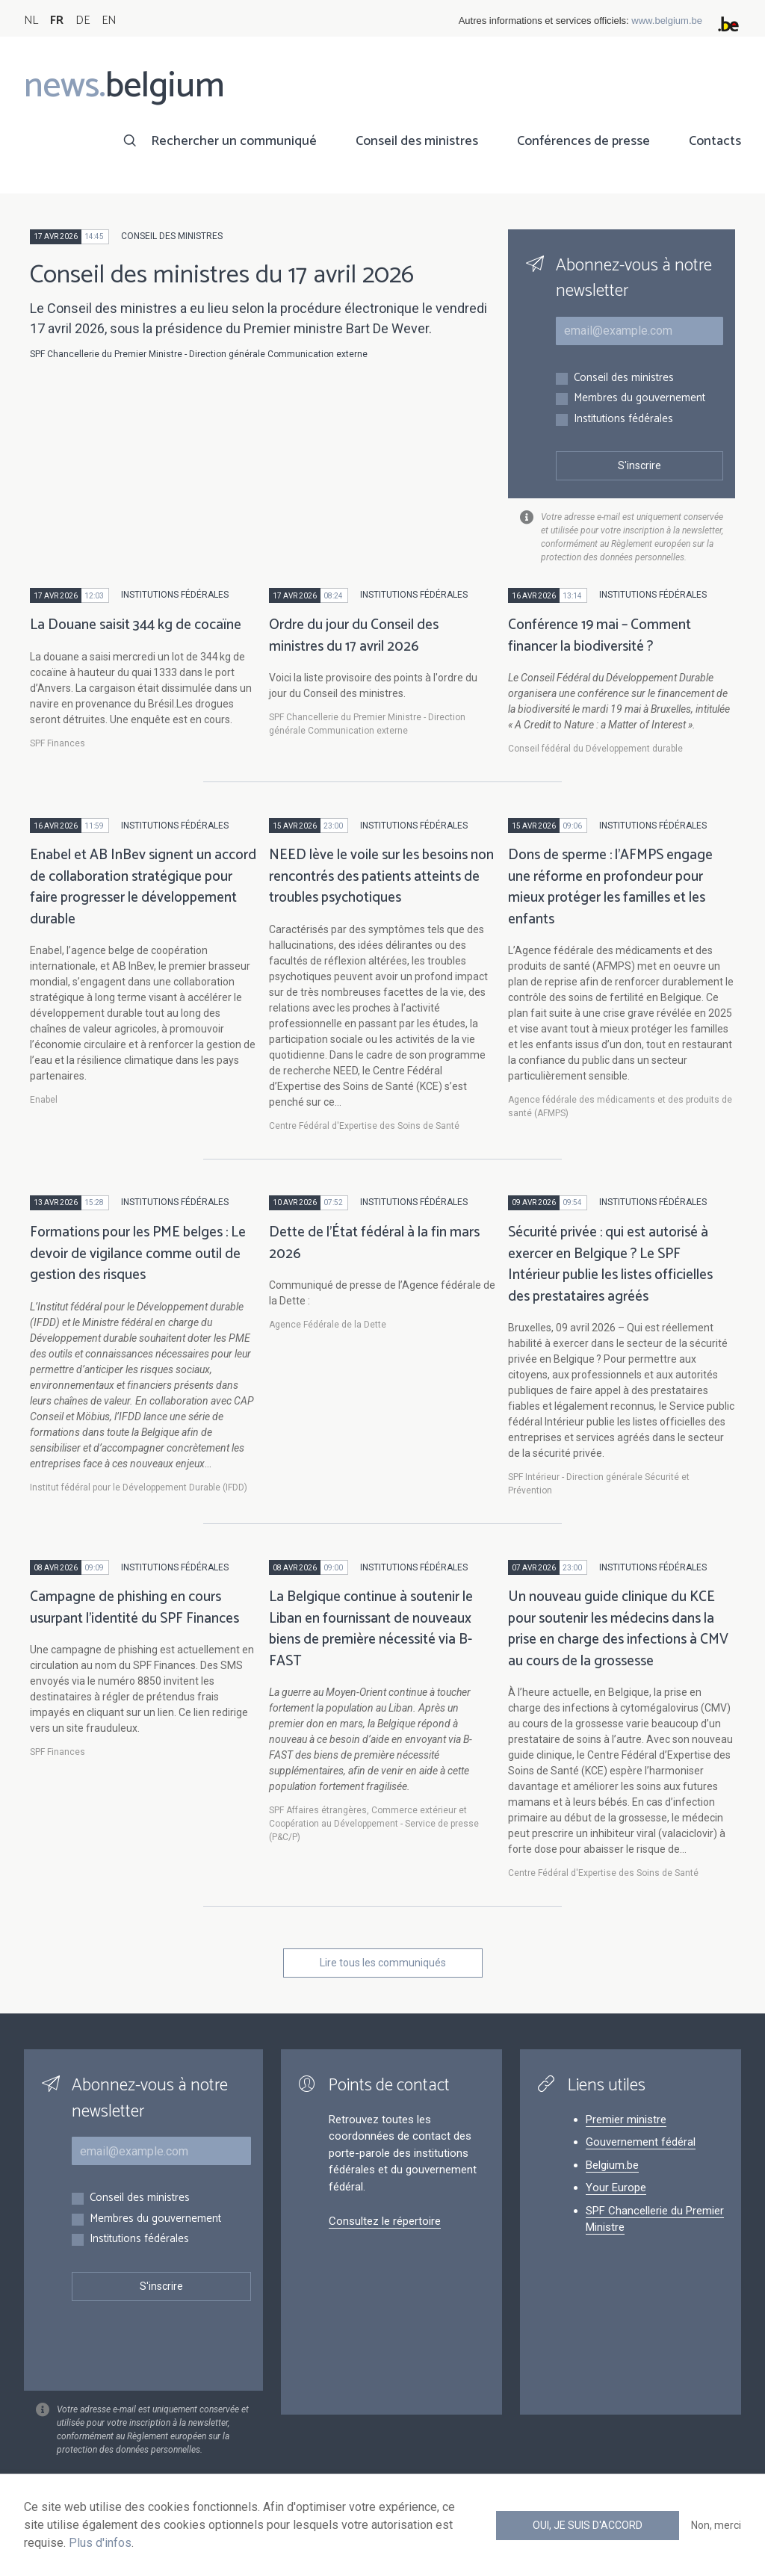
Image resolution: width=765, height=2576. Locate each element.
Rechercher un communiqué (234, 141)
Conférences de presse (583, 141)
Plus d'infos (100, 2543)
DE (82, 20)
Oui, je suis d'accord (587, 2525)
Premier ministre (626, 2119)
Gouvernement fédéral (641, 2142)
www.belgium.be (666, 20)
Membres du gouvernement (639, 398)
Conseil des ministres (417, 141)
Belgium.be (612, 2165)
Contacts (715, 141)
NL (31, 20)
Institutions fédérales (623, 419)
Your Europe (616, 2187)
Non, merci (716, 2525)
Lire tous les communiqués (383, 1963)
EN (109, 20)
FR (57, 20)
